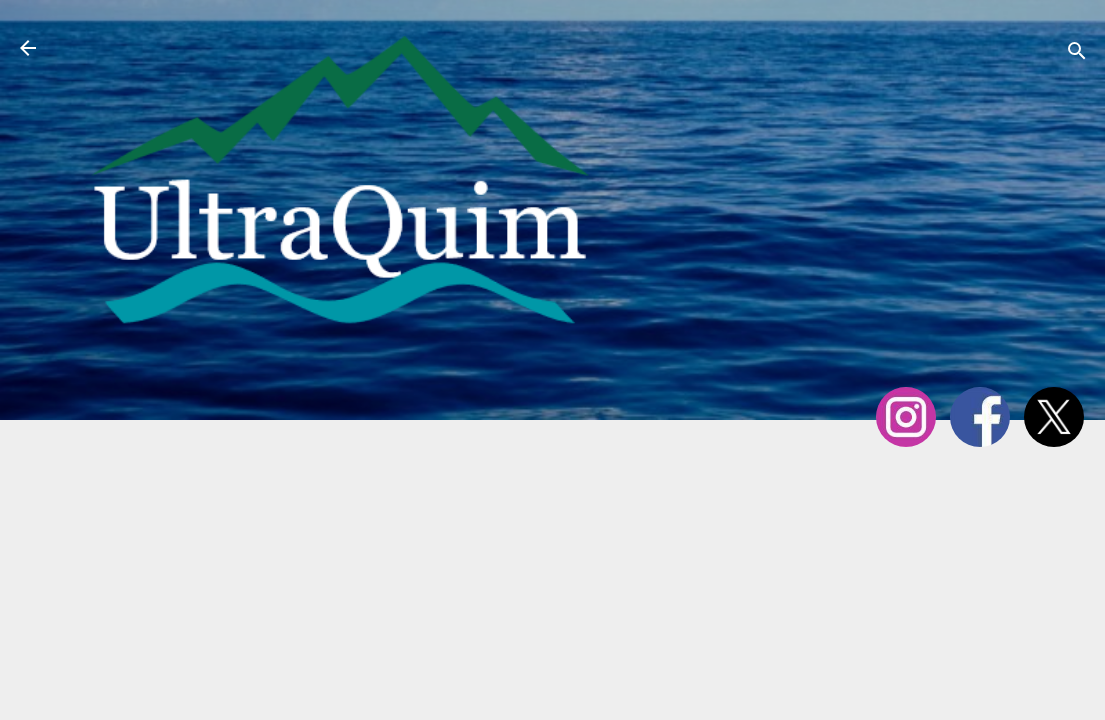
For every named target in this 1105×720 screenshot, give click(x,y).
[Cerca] (1077, 54)
